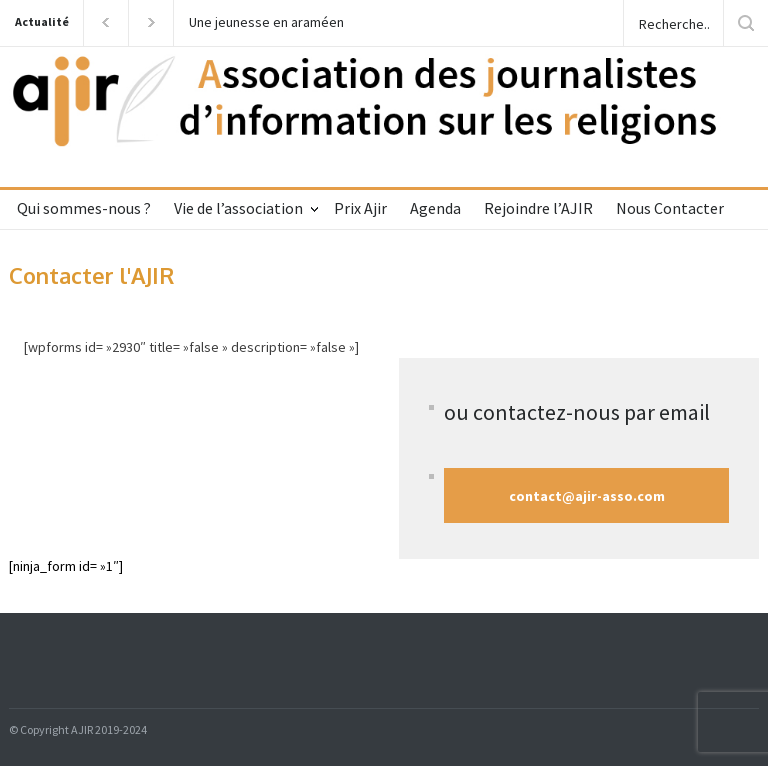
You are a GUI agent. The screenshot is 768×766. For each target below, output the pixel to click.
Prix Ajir (360, 208)
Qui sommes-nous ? (84, 208)
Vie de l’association (238, 208)
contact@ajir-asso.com (587, 496)
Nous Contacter (670, 208)
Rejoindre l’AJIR (538, 208)
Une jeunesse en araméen (266, 23)
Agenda (435, 208)
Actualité (42, 21)
